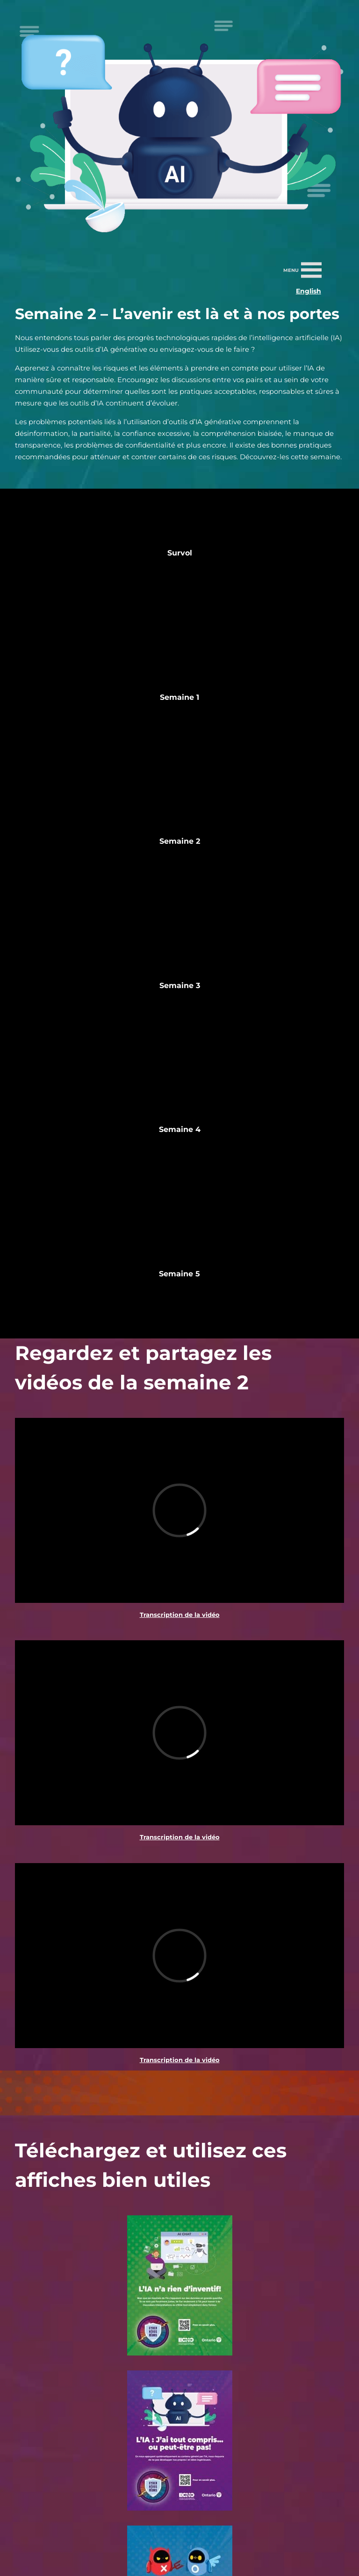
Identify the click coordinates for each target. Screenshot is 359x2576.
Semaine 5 (179, 1273)
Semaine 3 (179, 985)
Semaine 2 (179, 841)
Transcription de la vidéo (180, 1614)
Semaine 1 (179, 697)
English (308, 291)
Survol (179, 552)
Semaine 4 (180, 1129)
